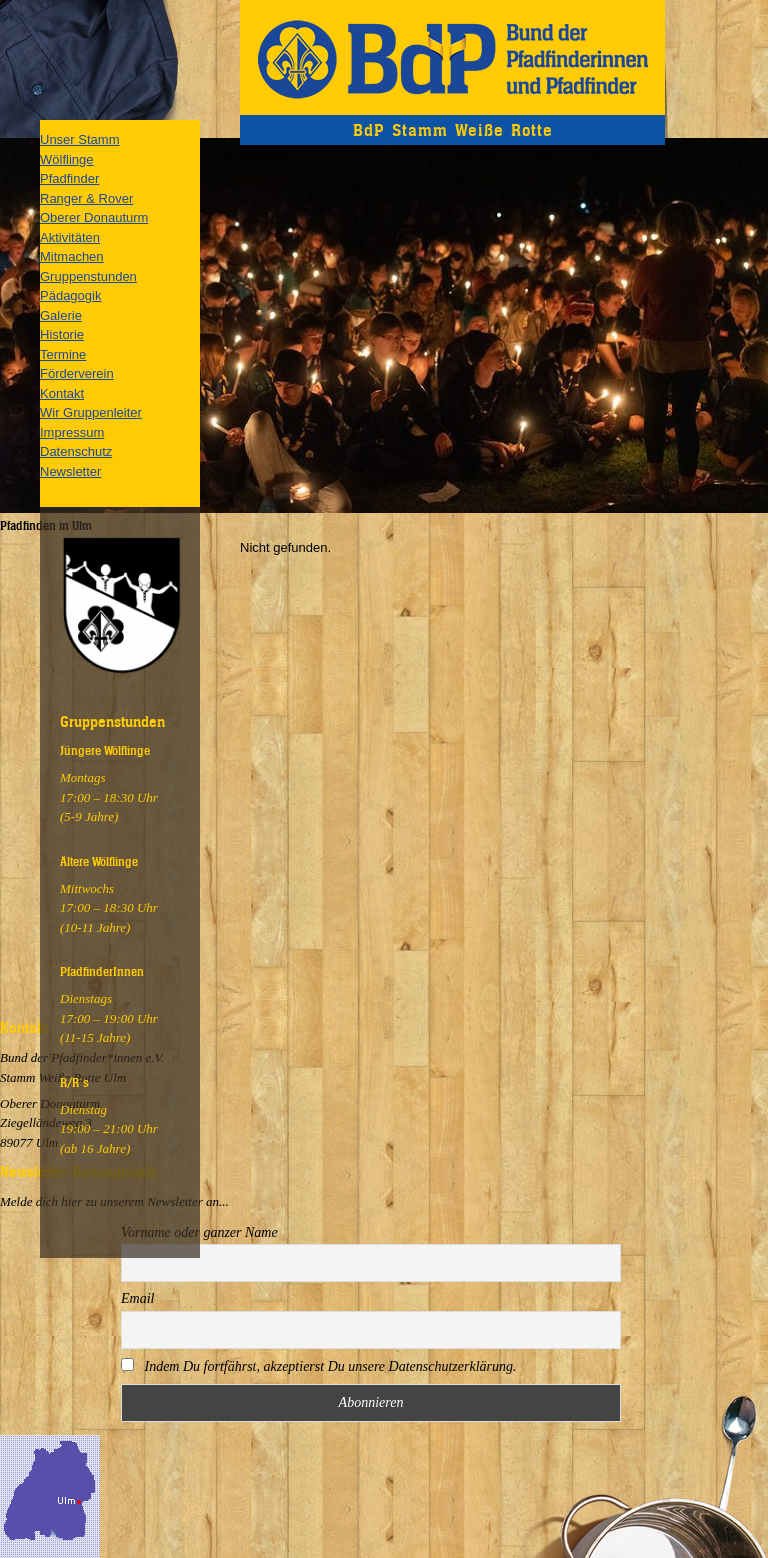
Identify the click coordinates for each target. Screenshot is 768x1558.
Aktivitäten (70, 237)
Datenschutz (76, 451)
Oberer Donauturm (94, 217)
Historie (62, 334)
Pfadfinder (69, 178)
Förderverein (77, 373)
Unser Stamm (79, 139)
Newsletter (70, 471)
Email (137, 1298)
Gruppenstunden (88, 276)
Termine (63, 354)
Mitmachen (72, 256)
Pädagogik (70, 295)
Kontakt (62, 393)
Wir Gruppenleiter (91, 412)
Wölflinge (66, 159)
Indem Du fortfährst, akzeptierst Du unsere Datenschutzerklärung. (319, 1366)
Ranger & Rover (86, 198)
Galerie (61, 315)
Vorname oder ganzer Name (199, 1232)
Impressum (72, 432)
